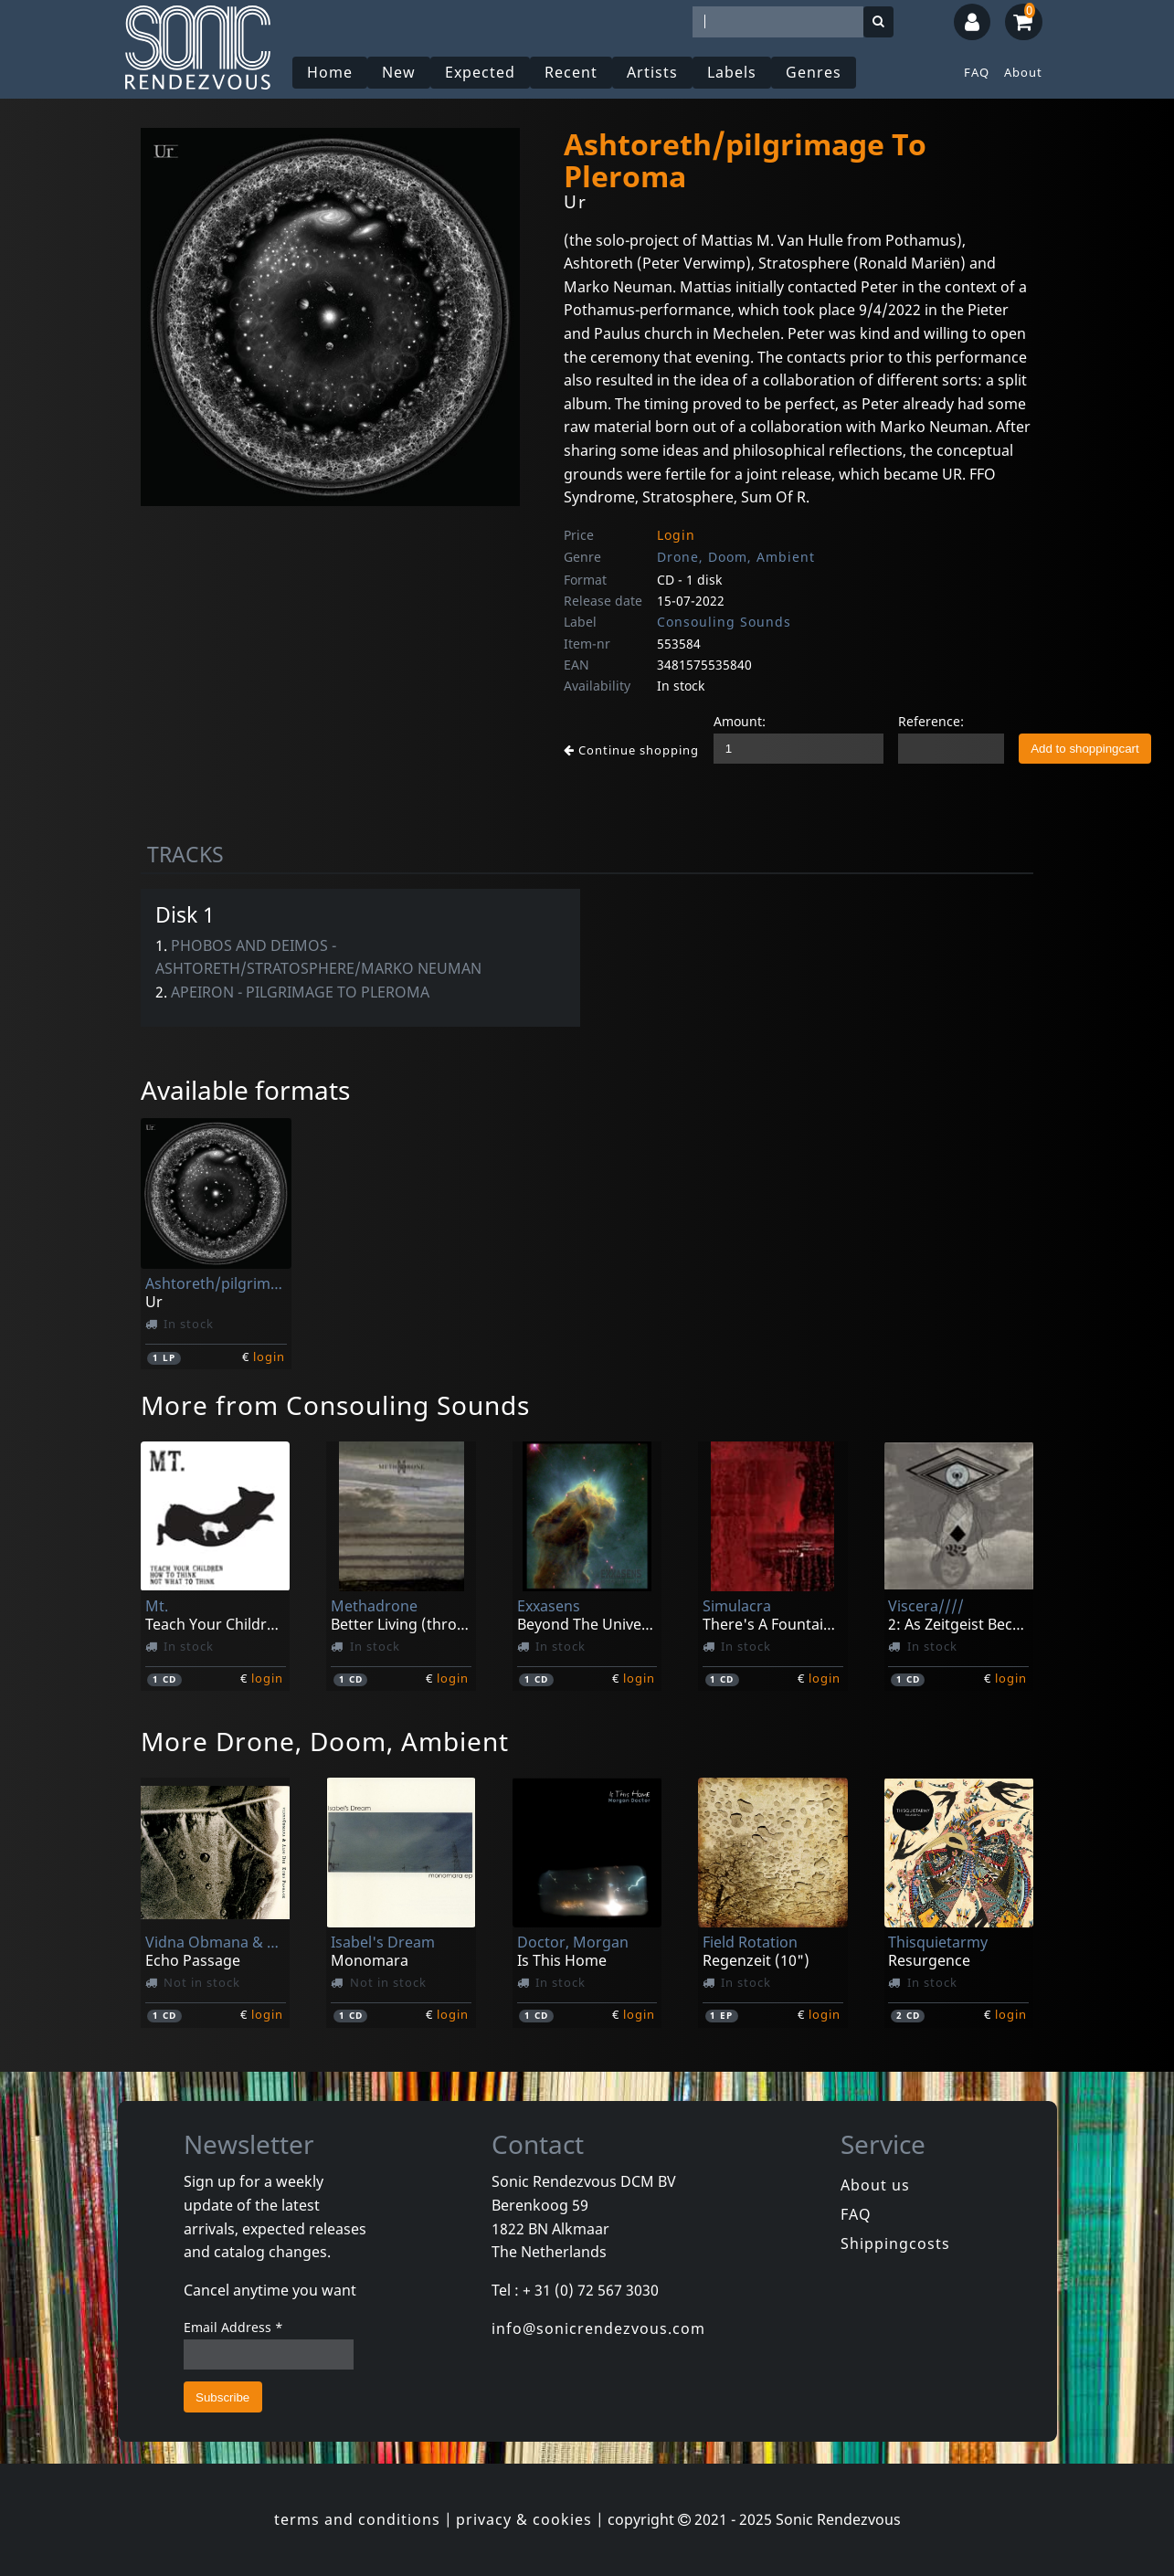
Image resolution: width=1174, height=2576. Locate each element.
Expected (480, 72)
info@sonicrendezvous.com (598, 2328)
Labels (731, 72)
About (1023, 72)
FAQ (976, 72)
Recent (571, 72)
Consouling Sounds (724, 621)
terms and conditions (357, 2519)
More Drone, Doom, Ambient (325, 1741)
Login (676, 535)
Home (330, 72)
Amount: (740, 721)
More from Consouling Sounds (335, 1405)
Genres (813, 72)
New (399, 72)
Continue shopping (631, 750)
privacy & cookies (524, 2519)
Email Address (233, 2327)
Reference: (931, 721)
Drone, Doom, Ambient (736, 556)
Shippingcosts (895, 2243)
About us (875, 2185)
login (269, 1356)
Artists (652, 72)
